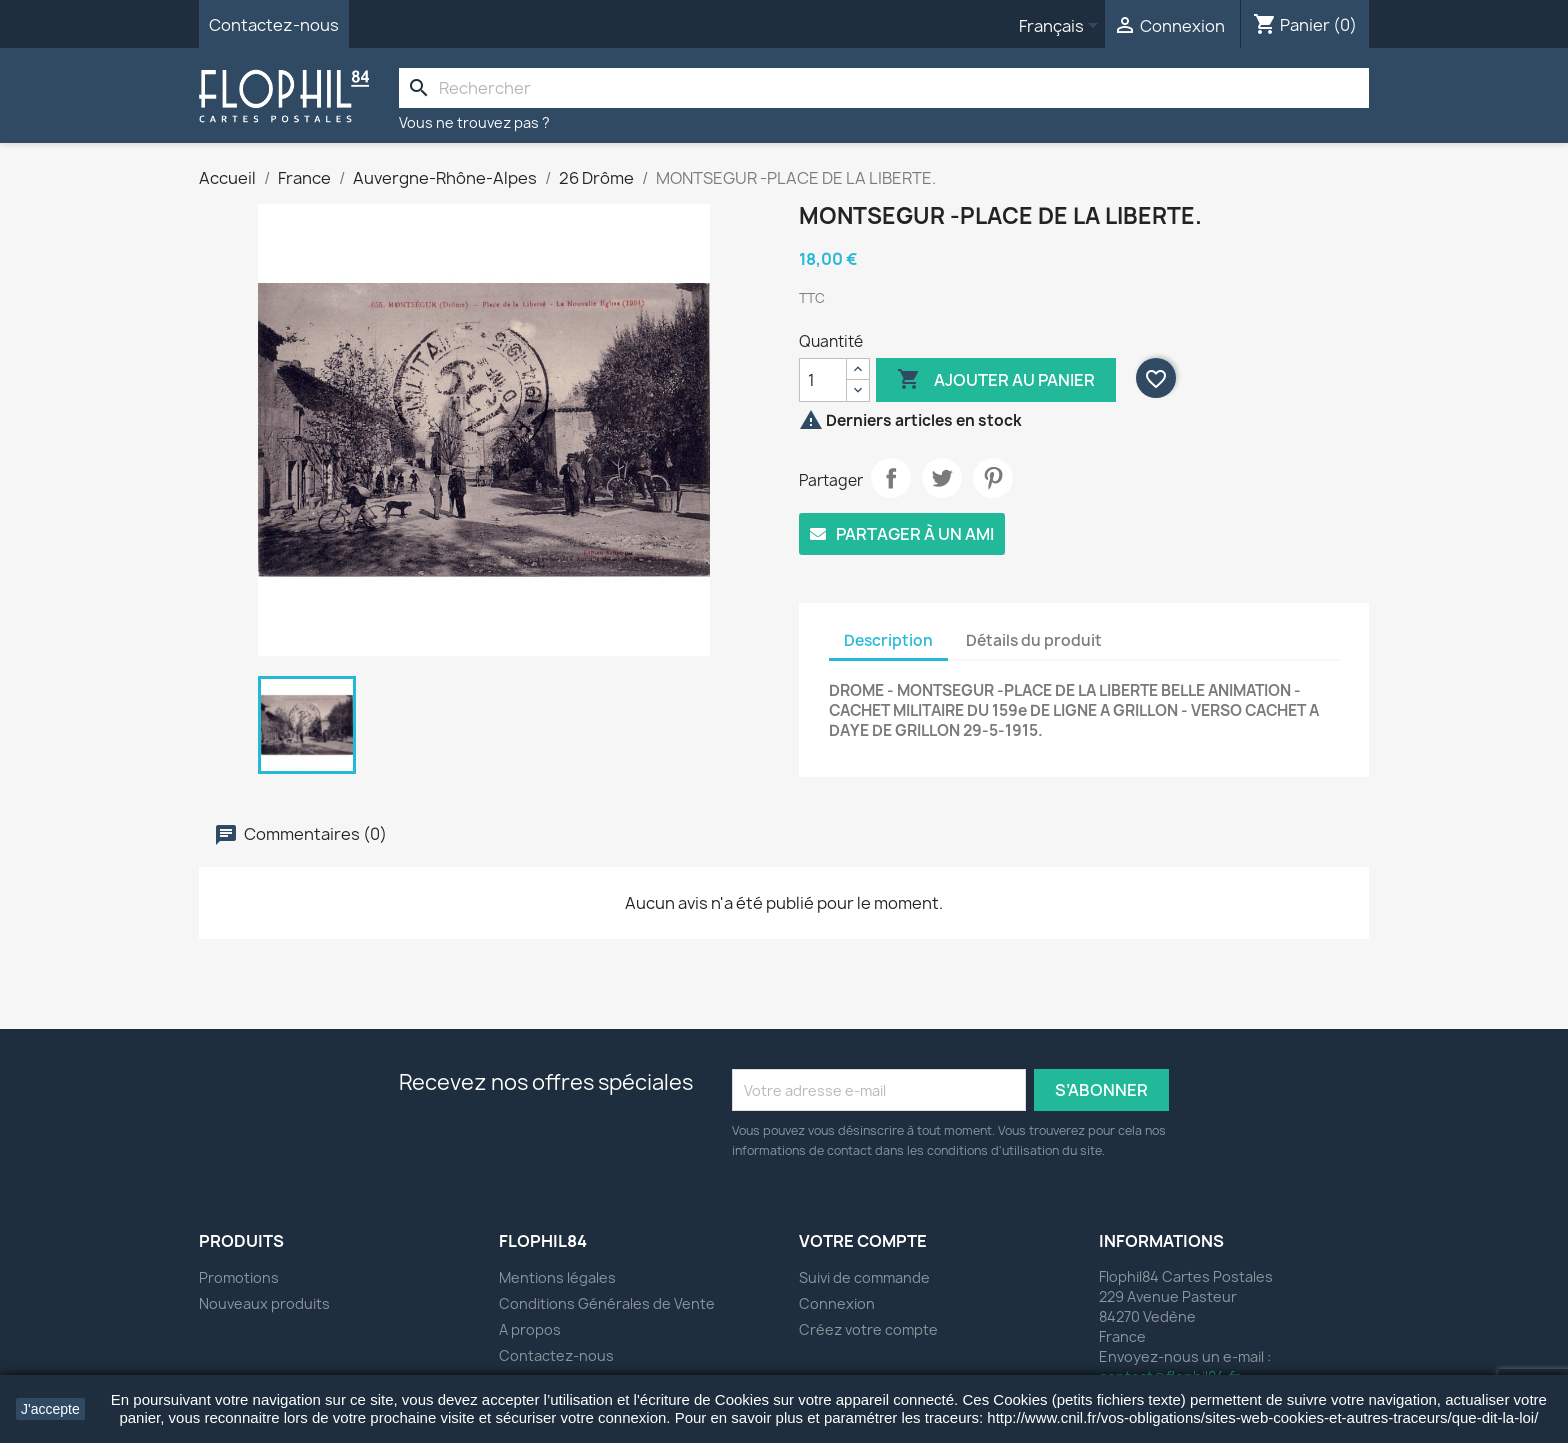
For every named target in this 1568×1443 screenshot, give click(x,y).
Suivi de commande (864, 1277)
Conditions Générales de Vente (607, 1303)
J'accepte (50, 1409)
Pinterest (993, 478)
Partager (891, 478)
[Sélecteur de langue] (1062, 27)
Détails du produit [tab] (1034, 640)
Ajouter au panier (996, 380)
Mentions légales (557, 1277)
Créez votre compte (868, 1329)
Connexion (837, 1303)
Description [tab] (888, 640)
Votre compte (863, 1241)
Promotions (239, 1277)
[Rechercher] (884, 88)
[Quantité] (823, 380)
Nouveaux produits (264, 1303)
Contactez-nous (274, 25)
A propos (530, 1329)
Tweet (942, 478)
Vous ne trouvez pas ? (474, 122)
